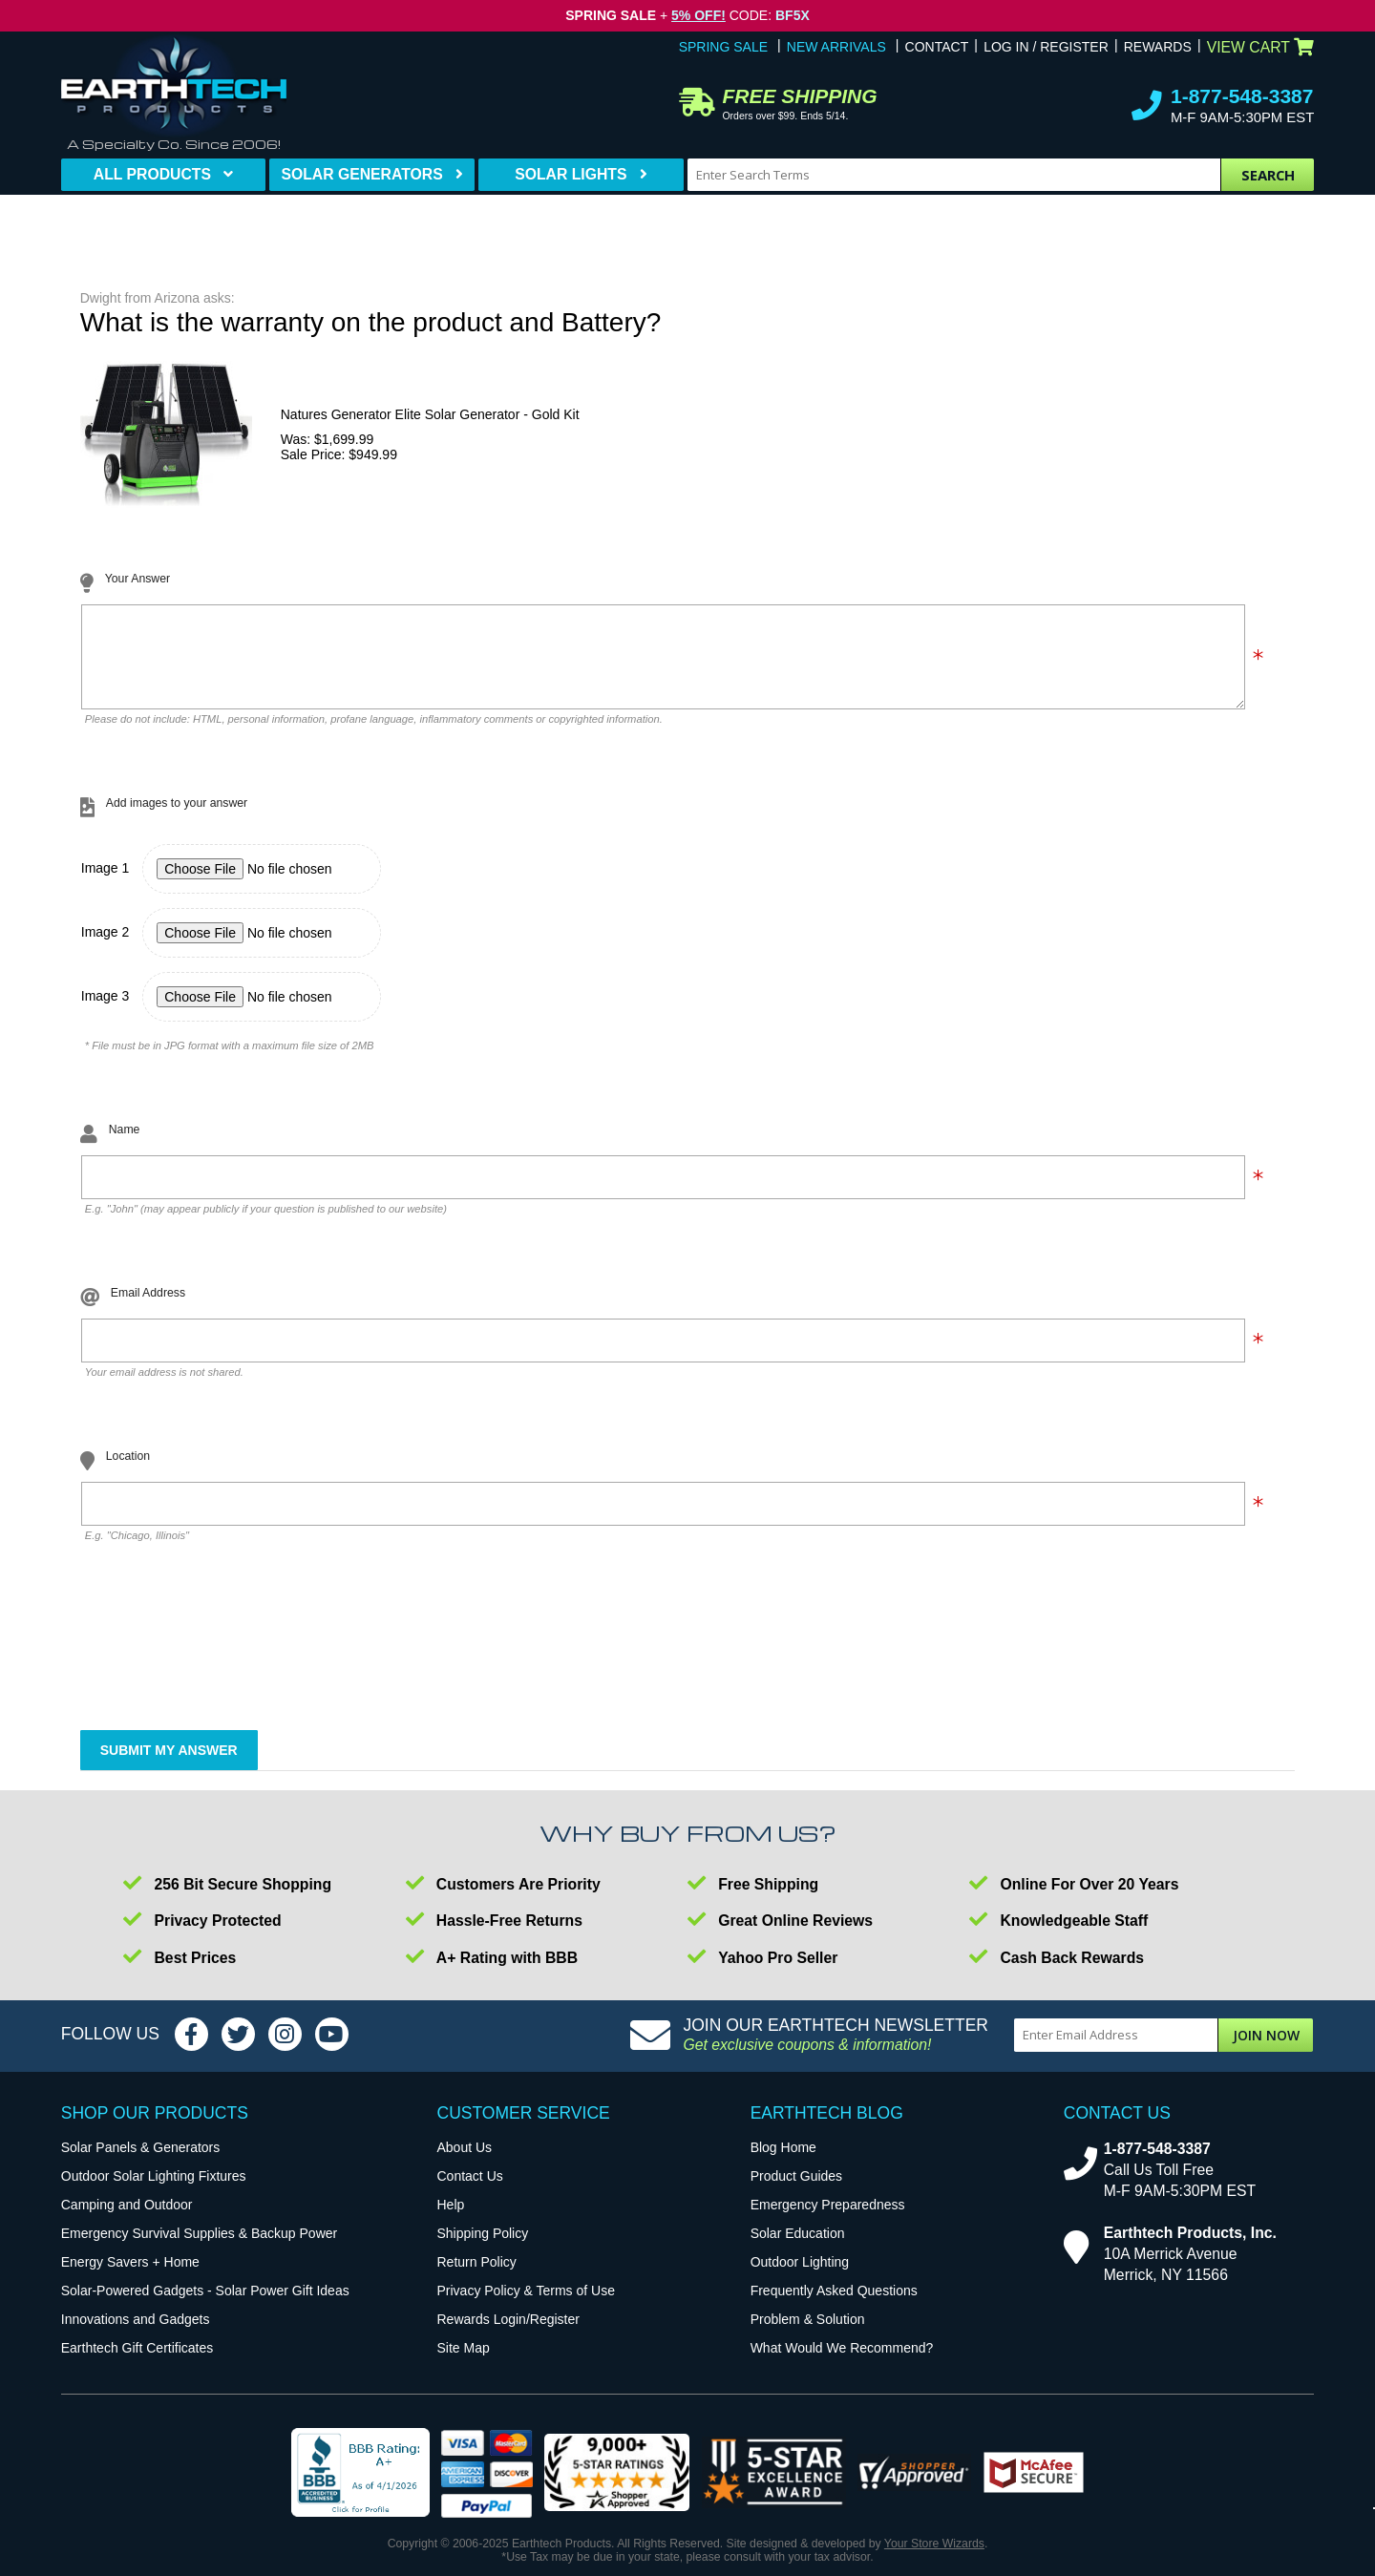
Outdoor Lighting (800, 2276)
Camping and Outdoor (127, 2219)
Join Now (1266, 2049)
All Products (152, 174)
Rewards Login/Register (508, 2333)
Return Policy (477, 2276)
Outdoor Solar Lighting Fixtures (153, 2190)
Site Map (463, 2362)
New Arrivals (836, 46)
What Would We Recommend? (842, 2362)
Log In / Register (1046, 46)
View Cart (1261, 47)
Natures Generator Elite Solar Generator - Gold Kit (430, 414)
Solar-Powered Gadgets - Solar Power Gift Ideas (205, 2304)
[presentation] (226, 1665)
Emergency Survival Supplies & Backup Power (199, 2247)
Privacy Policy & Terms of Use (526, 2304)
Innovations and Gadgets (135, 2333)
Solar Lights (570, 174)
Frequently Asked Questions (834, 2304)
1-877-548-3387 (1242, 96)
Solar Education (798, 2247)
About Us (465, 2161)
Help (451, 2219)
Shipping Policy (483, 2247)
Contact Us (470, 2190)
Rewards (1158, 46)
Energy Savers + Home (130, 2276)
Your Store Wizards (934, 2558)
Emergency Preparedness (828, 2219)
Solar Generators (361, 174)
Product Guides (797, 2190)
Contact (937, 46)
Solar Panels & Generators (141, 2161)
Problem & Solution (808, 2333)
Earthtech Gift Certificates (137, 2362)
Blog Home (783, 2161)
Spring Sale (723, 46)
